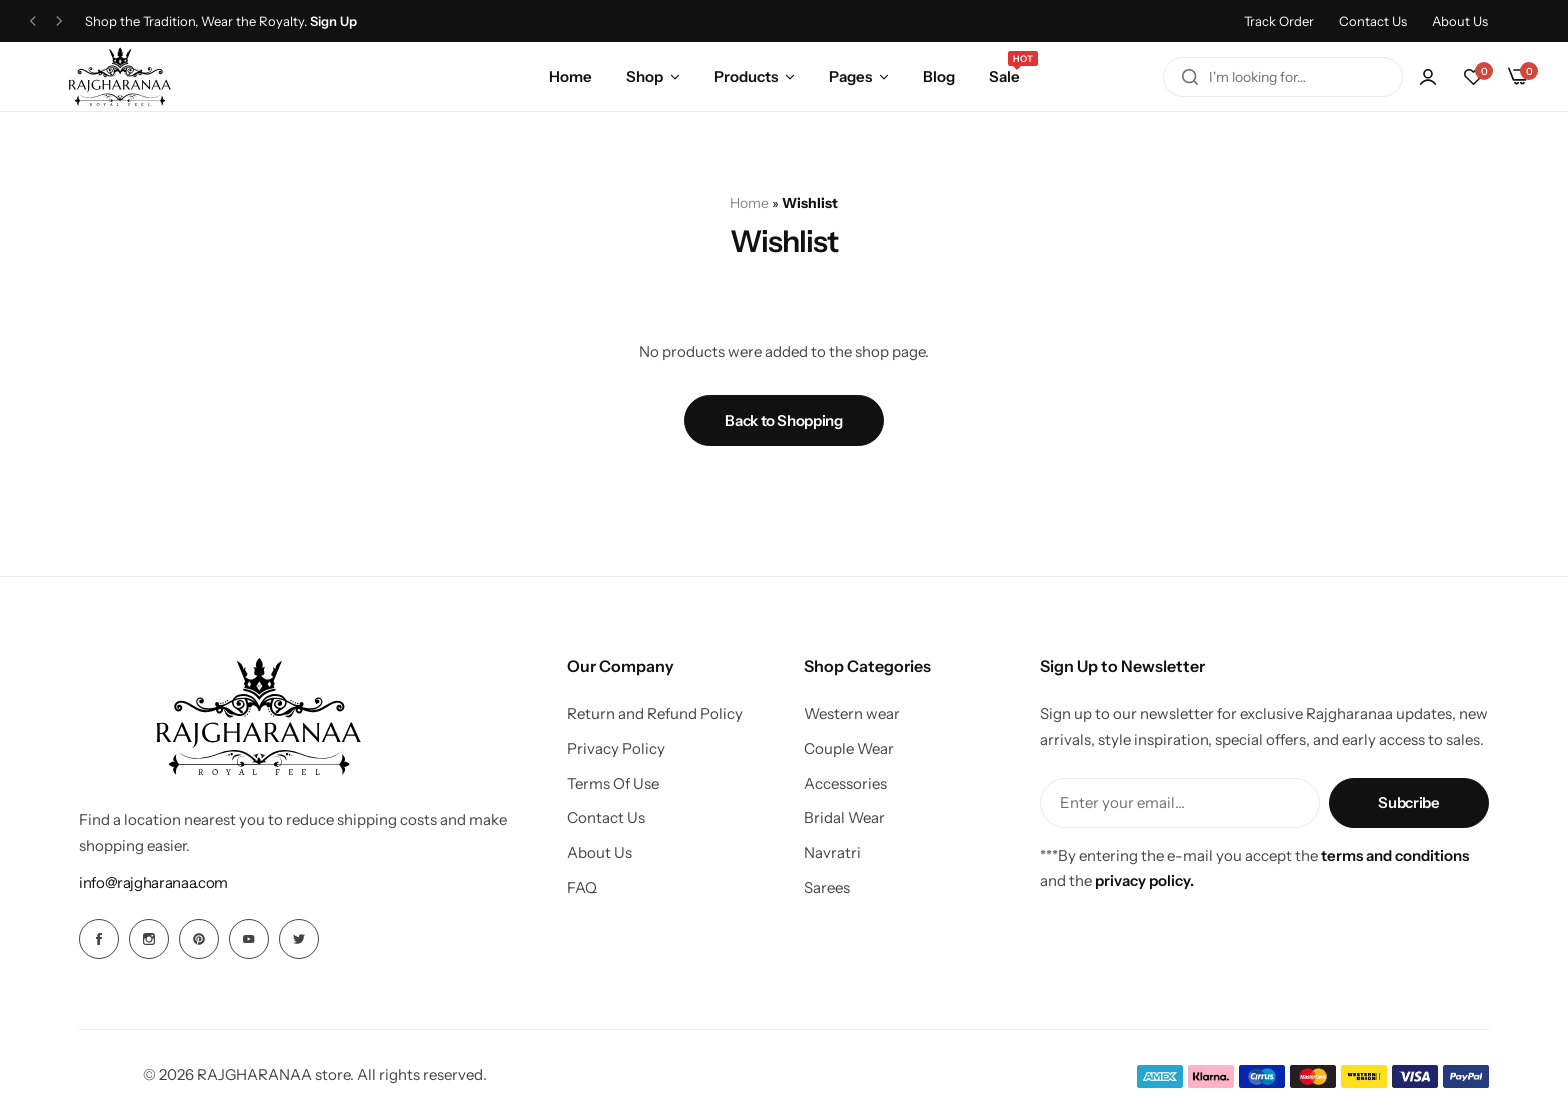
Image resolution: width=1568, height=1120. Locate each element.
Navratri (832, 853)
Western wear (852, 714)
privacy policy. (1144, 880)
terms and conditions (1395, 855)
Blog (939, 76)
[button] (1473, 77)
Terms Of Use (613, 784)
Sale (1004, 75)
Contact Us (1373, 21)
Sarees (827, 888)
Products (746, 76)
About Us (1460, 21)
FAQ (582, 888)
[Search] (1190, 77)
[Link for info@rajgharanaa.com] (153, 882)
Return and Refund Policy (655, 714)
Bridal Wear (844, 818)
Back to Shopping (783, 420)
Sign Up (333, 21)
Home (570, 76)
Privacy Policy (616, 749)
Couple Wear (849, 749)
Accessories (845, 784)
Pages (850, 76)
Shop (644, 76)
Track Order (1279, 21)
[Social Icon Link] (99, 939)
